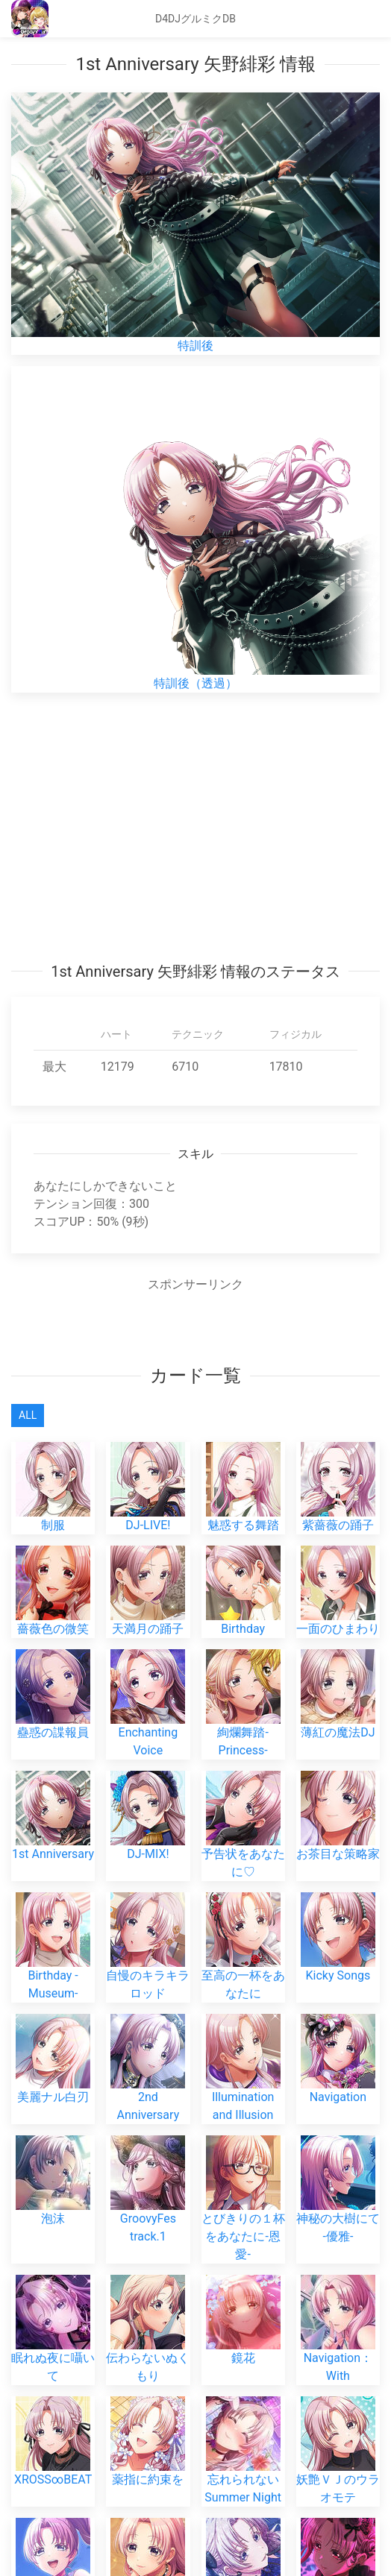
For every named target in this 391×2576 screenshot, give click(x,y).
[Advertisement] (195, 826)
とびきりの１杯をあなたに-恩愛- (243, 2212)
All (28, 1415)
